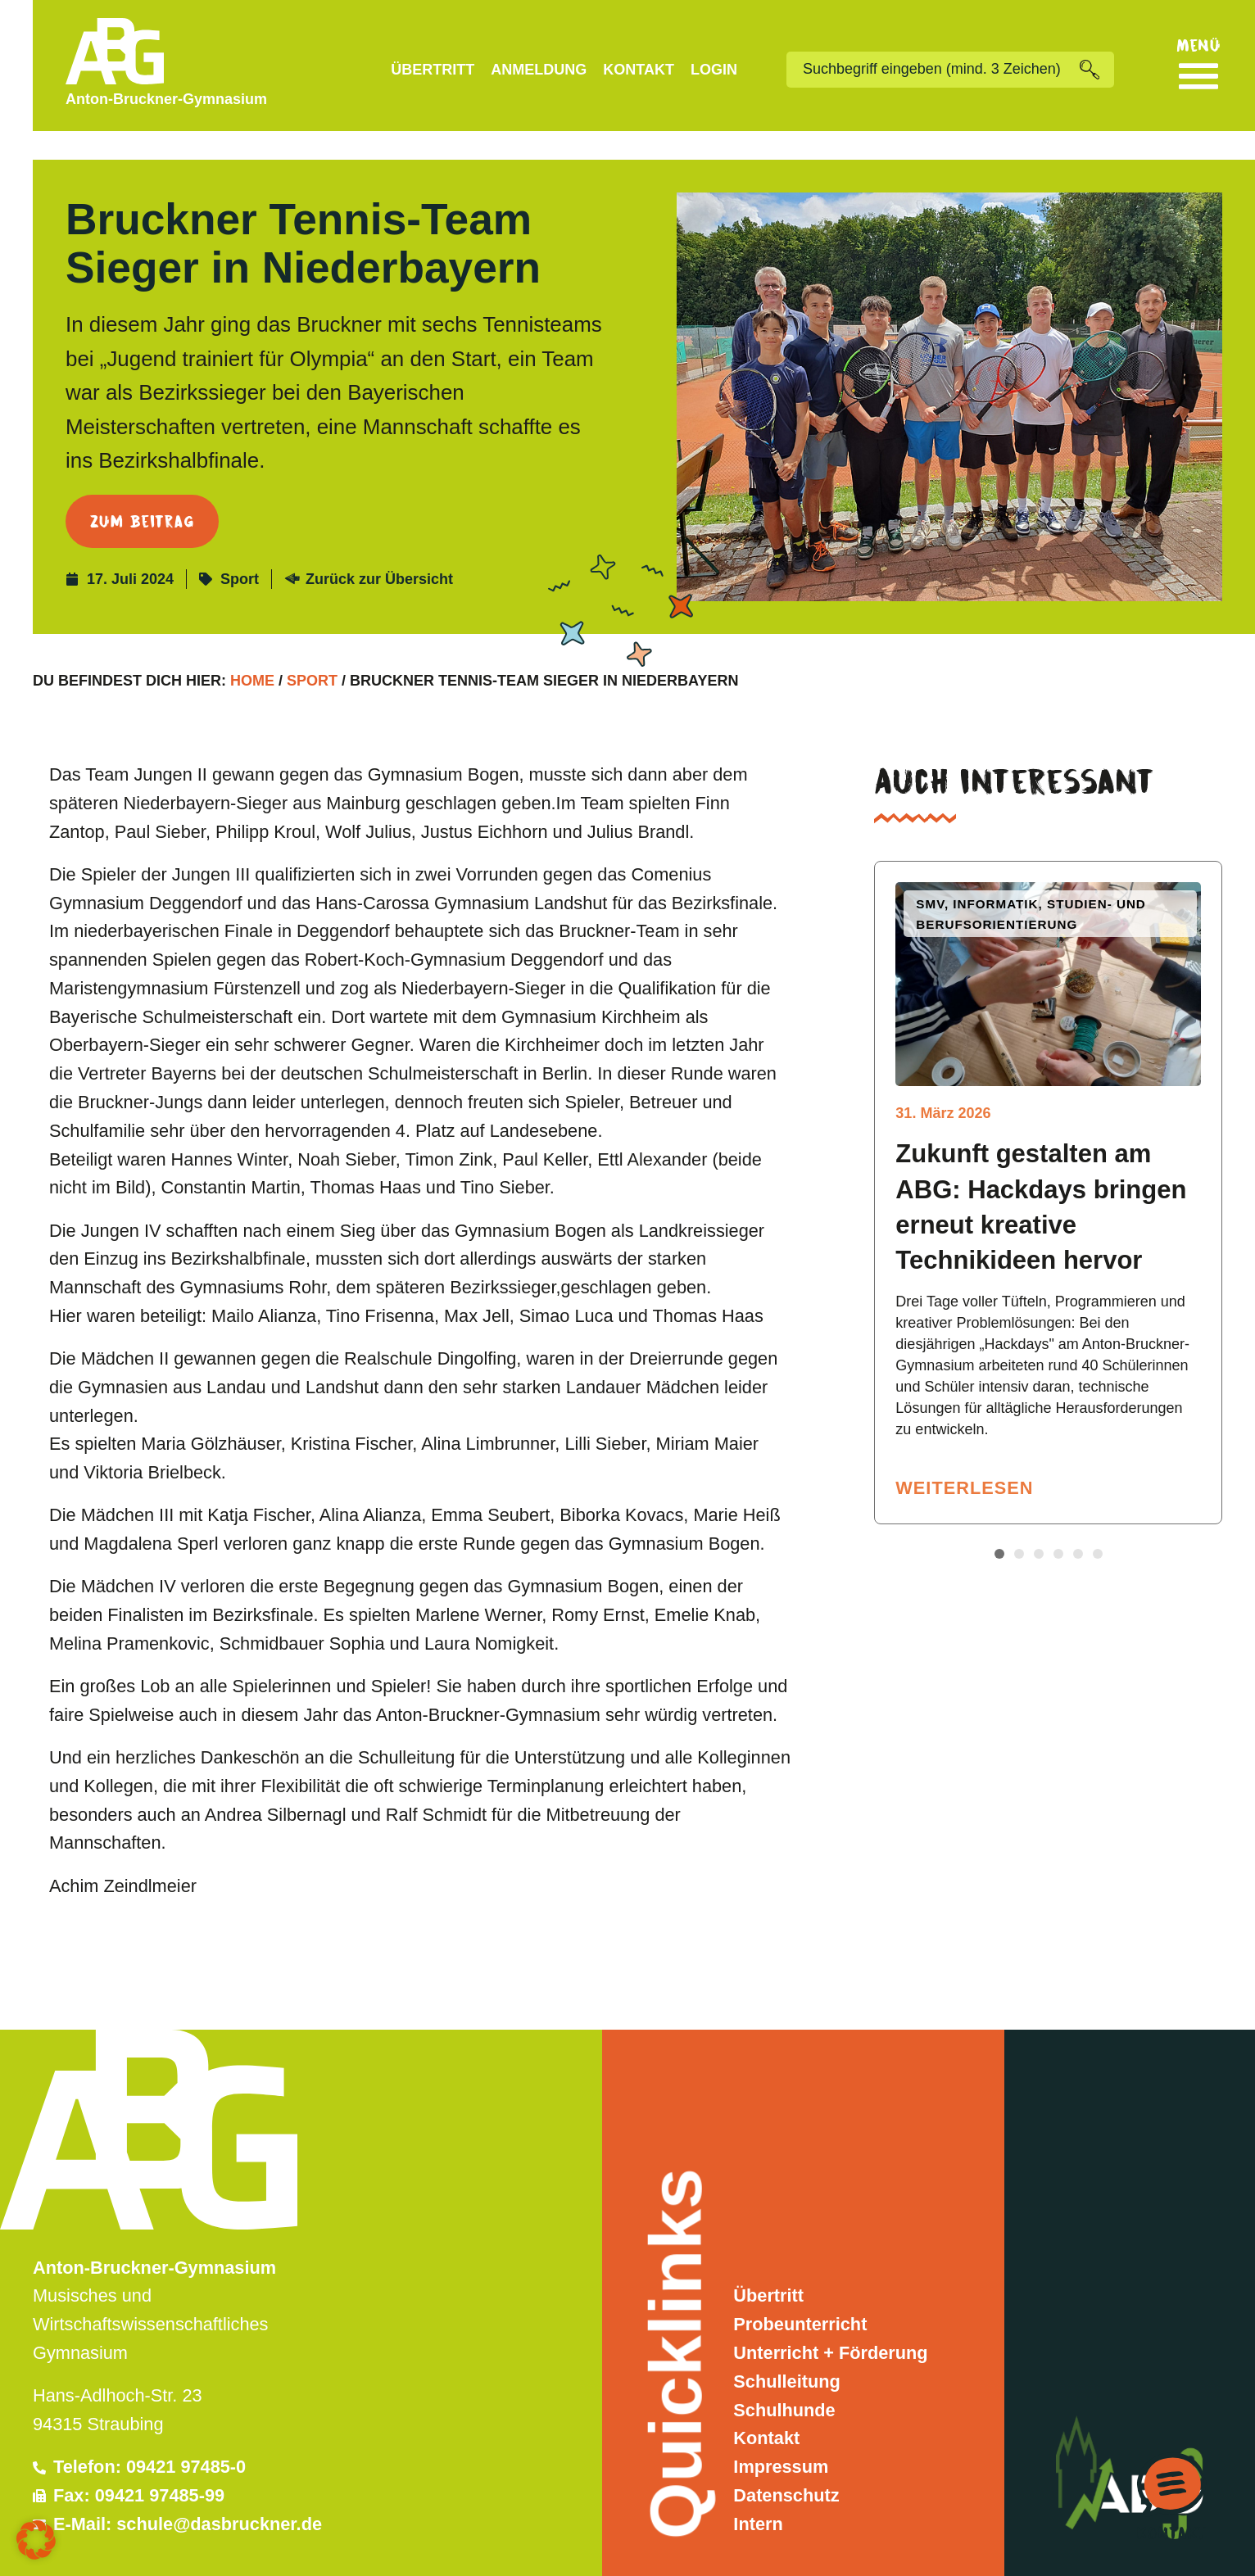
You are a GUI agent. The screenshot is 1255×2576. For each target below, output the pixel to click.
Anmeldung (539, 69)
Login (714, 69)
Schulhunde (784, 2381)
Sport (239, 550)
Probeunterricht (800, 2295)
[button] (999, 1525)
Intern (757, 2495)
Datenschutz (786, 2466)
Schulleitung (786, 2353)
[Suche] (1097, 70)
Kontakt (638, 69)
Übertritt (432, 69)
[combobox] (933, 70)
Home (252, 653)
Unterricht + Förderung (830, 2324)
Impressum (780, 2438)
